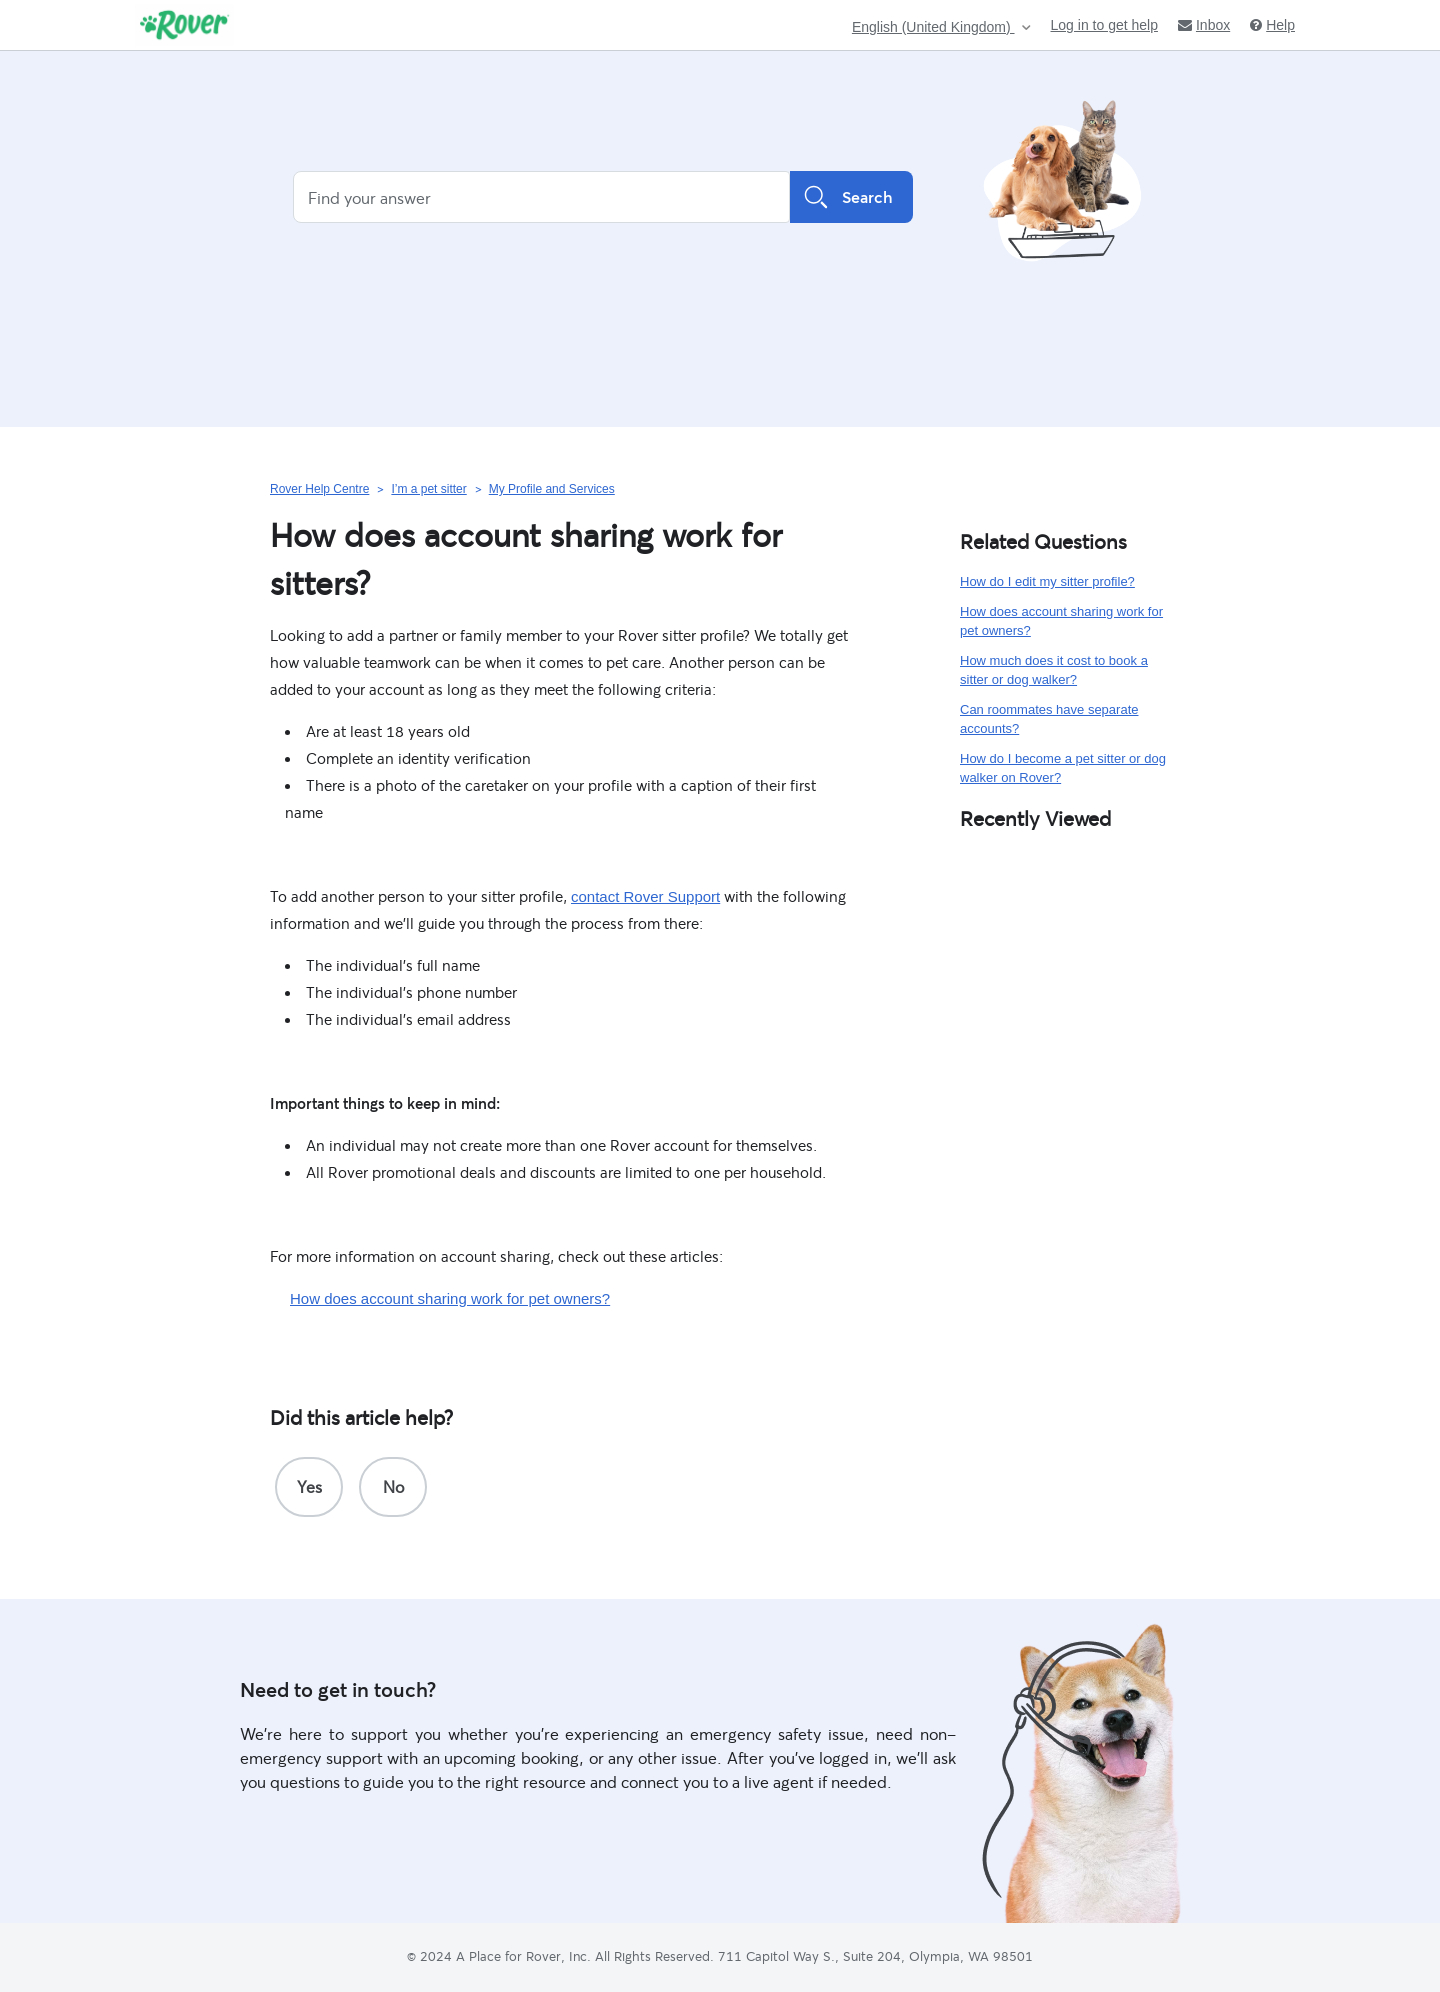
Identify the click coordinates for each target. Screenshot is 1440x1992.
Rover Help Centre (319, 489)
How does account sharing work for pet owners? (450, 1298)
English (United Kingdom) (933, 27)
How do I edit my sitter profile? (1047, 581)
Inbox (1204, 25)
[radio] (309, 1487)
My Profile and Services (552, 489)
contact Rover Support (645, 896)
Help (1272, 25)
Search (851, 197)
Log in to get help (1104, 25)
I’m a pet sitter (428, 489)
